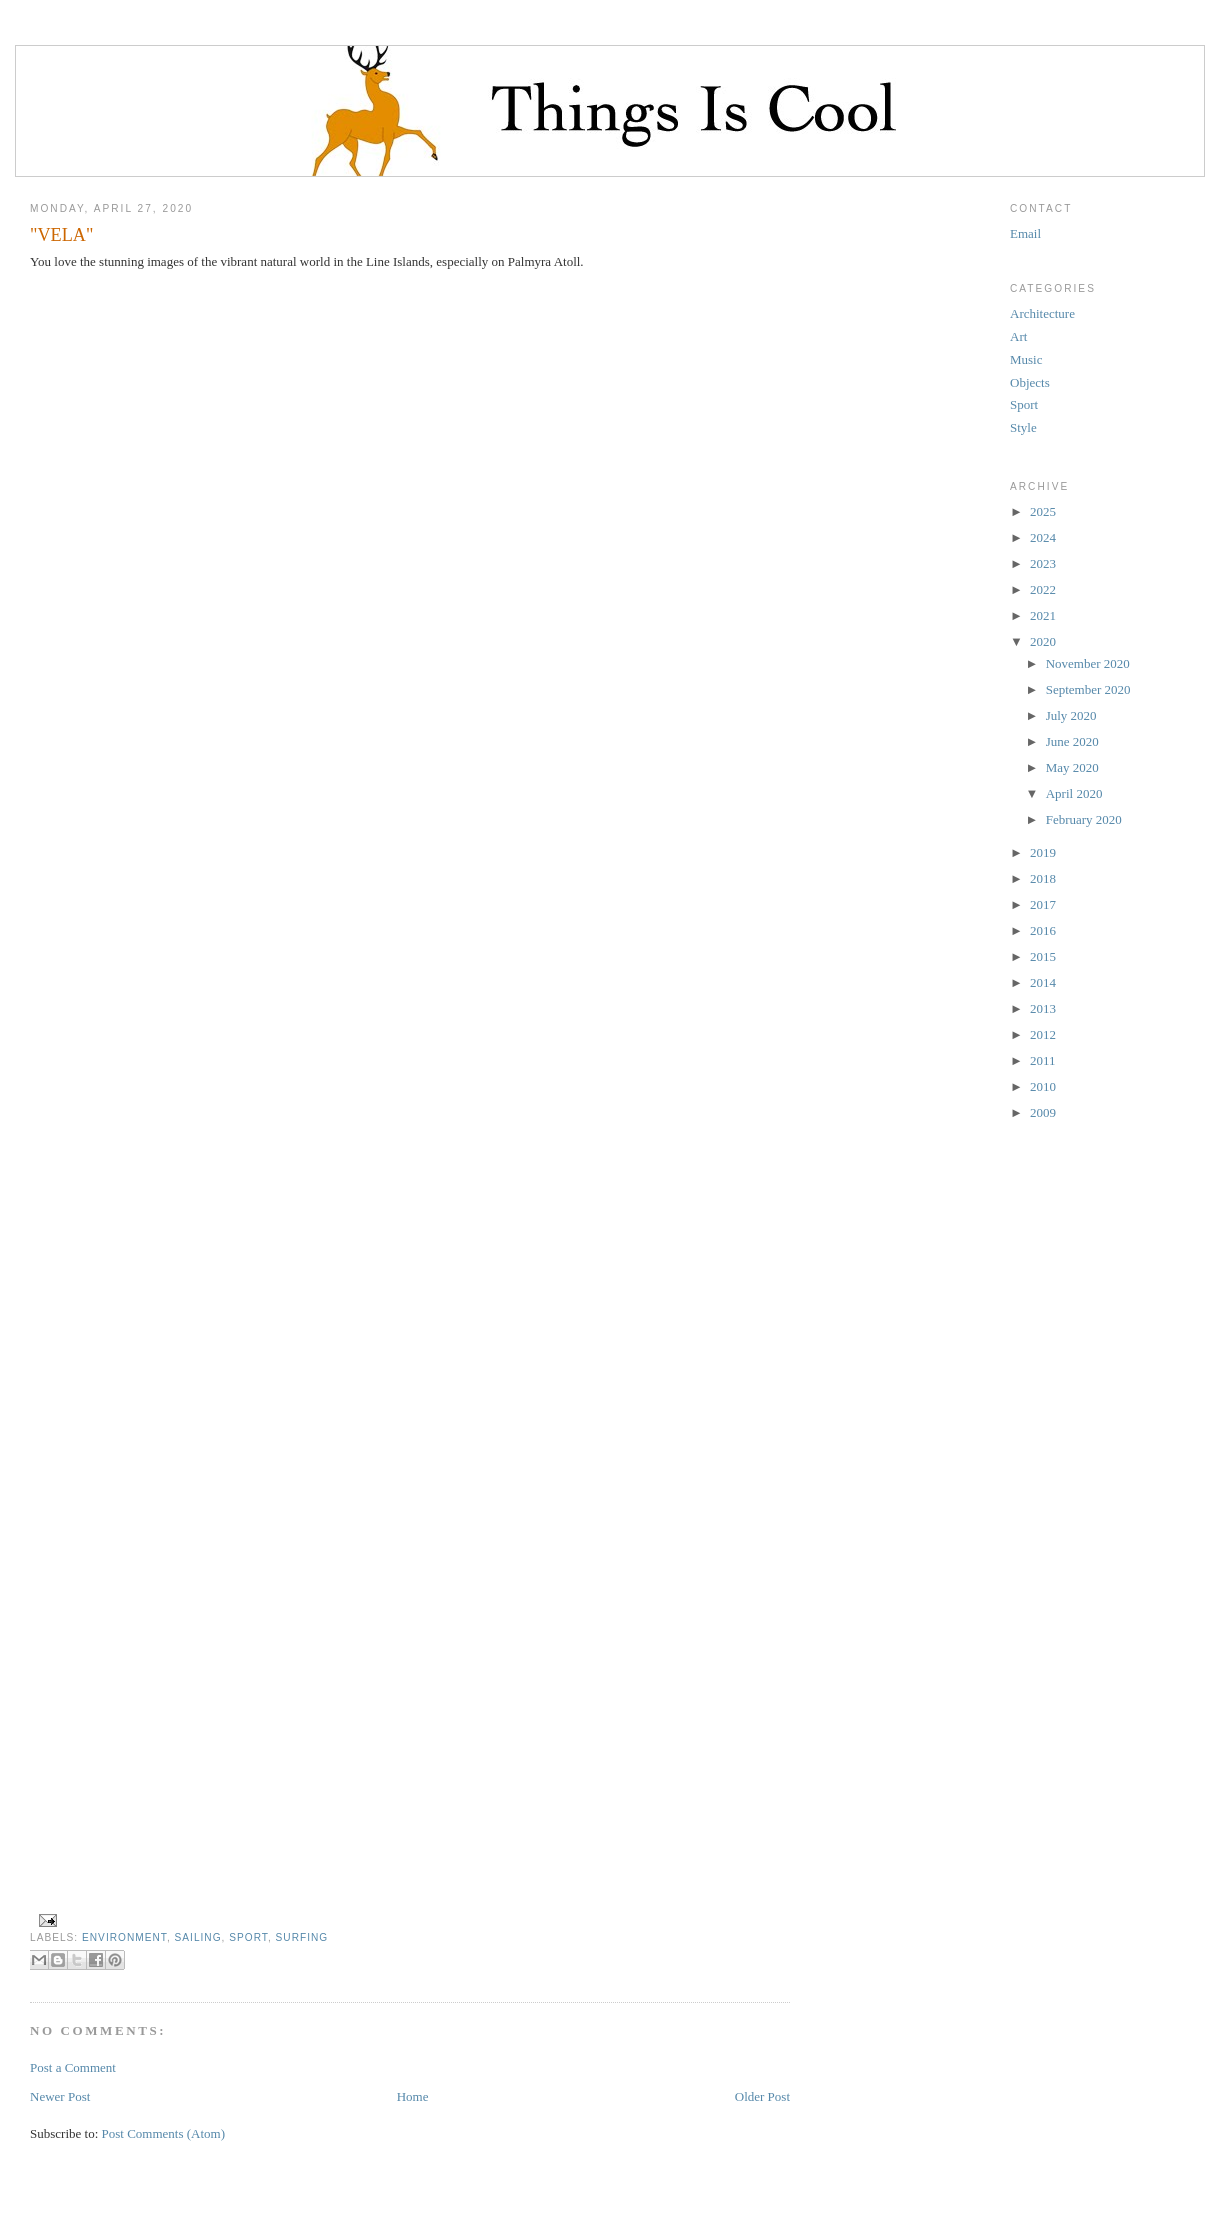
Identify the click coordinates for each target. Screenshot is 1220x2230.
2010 (1043, 1086)
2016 (1043, 930)
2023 (1043, 563)
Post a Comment (73, 2067)
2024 (1043, 537)
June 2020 (1072, 741)
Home (413, 2096)
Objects (1030, 382)
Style (1023, 427)
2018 (1043, 878)
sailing (198, 1937)
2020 (1043, 641)
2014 (1043, 982)
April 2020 (1074, 793)
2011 (1043, 1060)
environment (124, 1937)
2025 (1043, 511)
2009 (1043, 1112)
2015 (1043, 956)
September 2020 (1088, 689)
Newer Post (60, 2096)
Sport (248, 1937)
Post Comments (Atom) (164, 2133)
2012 (1043, 1034)
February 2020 (1084, 819)
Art (1018, 336)
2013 (1043, 1008)
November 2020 (1088, 663)
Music (1026, 359)
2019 (1043, 852)
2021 (1043, 615)
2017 (1043, 904)
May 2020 (1072, 767)
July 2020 (1071, 715)
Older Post (762, 2096)
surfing (302, 1937)
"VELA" (61, 235)
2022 (1043, 589)
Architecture (1042, 313)
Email (1025, 233)
